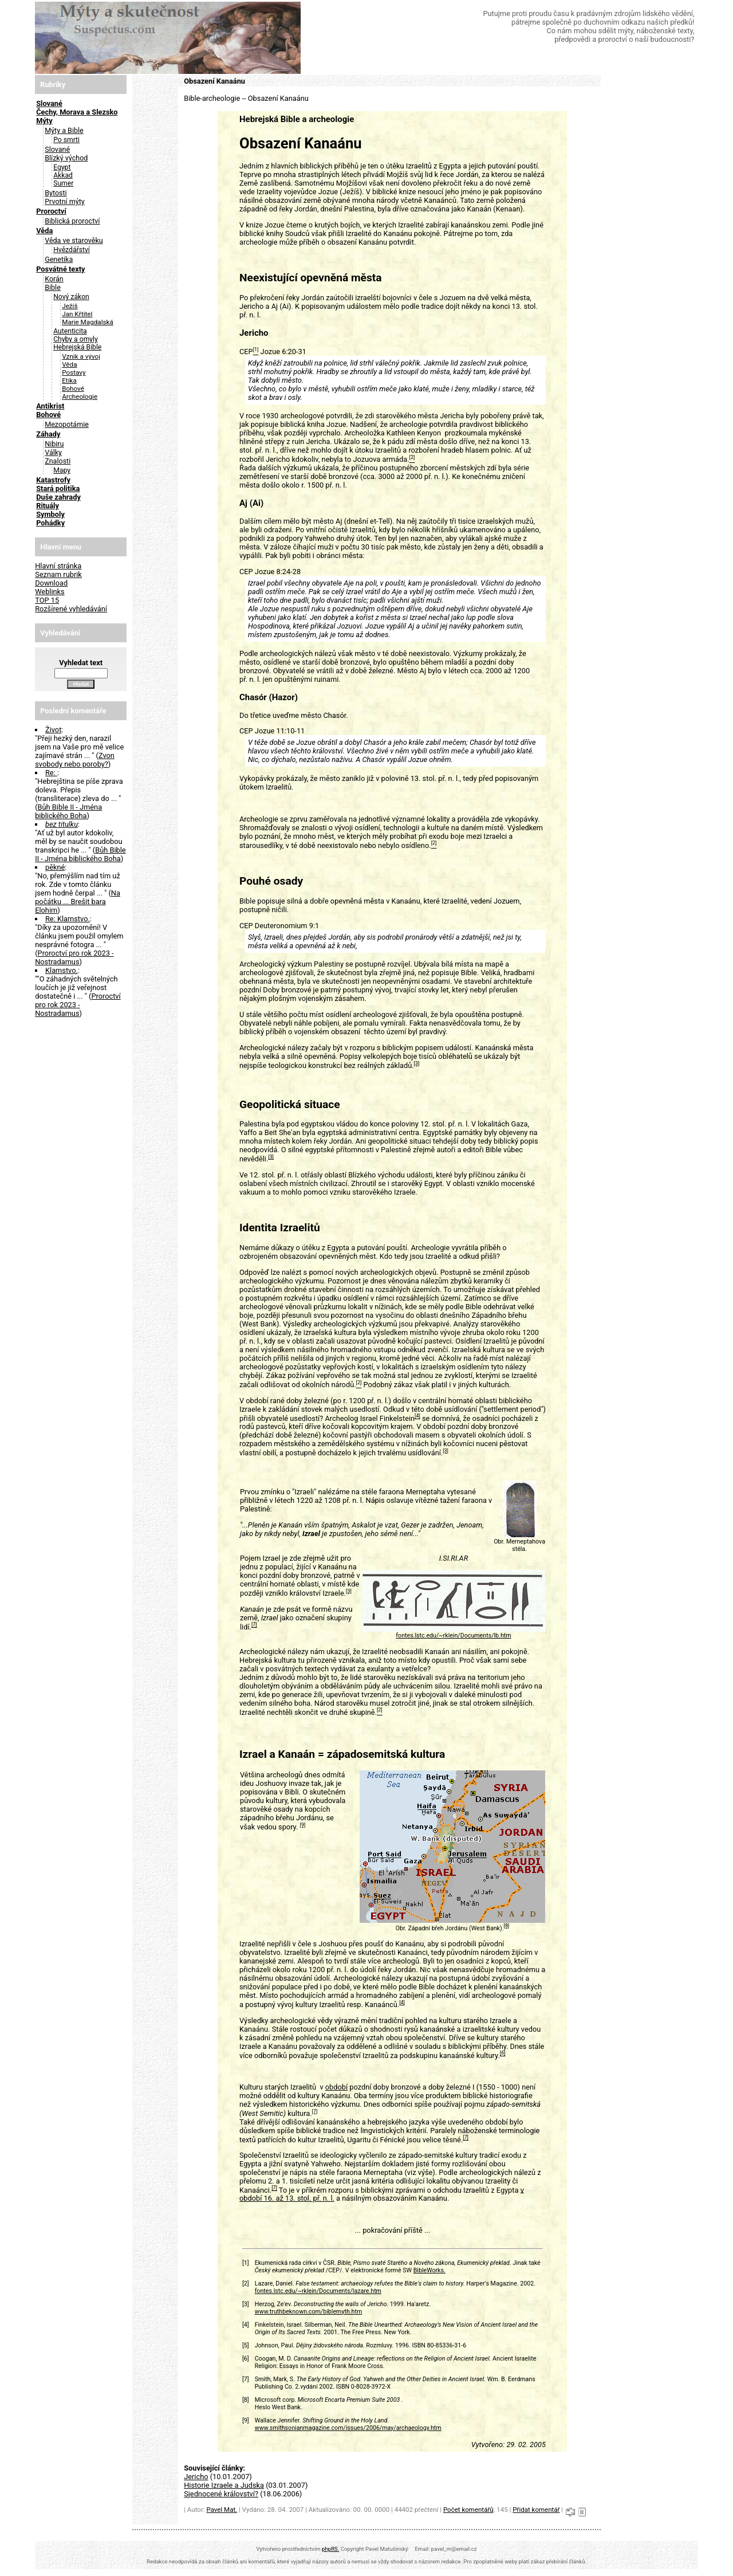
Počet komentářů (468, 2510)
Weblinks (50, 591)
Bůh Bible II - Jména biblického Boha (68, 811)
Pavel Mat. (221, 2510)
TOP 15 (47, 600)
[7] (254, 1625)
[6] (503, 2053)
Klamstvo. (61, 970)
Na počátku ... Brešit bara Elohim (77, 901)
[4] (417, 1416)
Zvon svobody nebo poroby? (75, 759)
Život (53, 729)
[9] (303, 1825)
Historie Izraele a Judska (224, 2485)
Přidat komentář (536, 2510)
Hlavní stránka (58, 565)
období (336, 2087)
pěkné (55, 867)
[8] (507, 1926)
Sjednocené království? (221, 2493)
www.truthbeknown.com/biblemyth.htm (308, 2311)
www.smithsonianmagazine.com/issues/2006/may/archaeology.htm (348, 2428)
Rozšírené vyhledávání (71, 608)
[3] (417, 1063)
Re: (51, 772)
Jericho (196, 2476)
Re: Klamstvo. (67, 918)
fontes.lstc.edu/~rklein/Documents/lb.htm (453, 1635)
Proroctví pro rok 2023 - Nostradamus (74, 957)
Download (51, 583)
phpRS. (330, 2549)
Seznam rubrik (58, 574)
